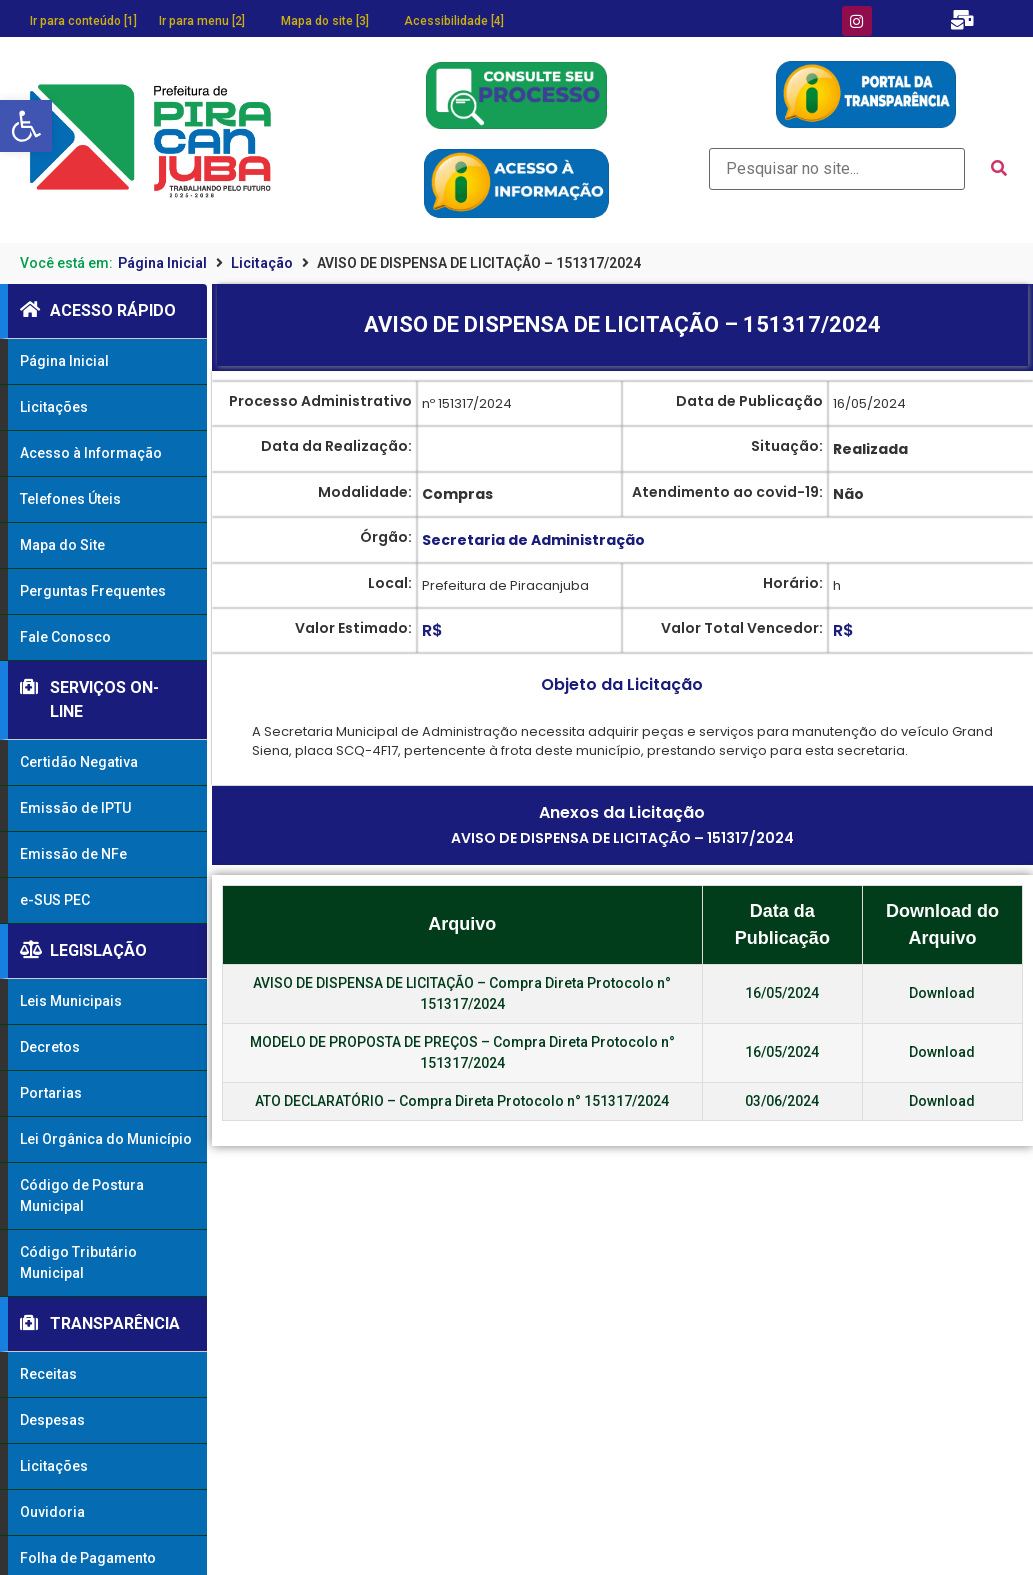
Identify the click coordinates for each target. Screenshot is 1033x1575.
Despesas (52, 1420)
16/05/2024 (782, 993)
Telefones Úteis (70, 499)
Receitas (48, 1374)
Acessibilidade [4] (454, 21)
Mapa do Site (62, 545)
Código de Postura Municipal (82, 1195)
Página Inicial (162, 263)
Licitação (262, 263)
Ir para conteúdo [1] (83, 21)
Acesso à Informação (91, 453)
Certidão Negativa (79, 762)
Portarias (51, 1093)
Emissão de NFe (73, 854)
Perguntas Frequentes (93, 591)
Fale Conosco (65, 637)
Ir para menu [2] (202, 21)
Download (942, 993)
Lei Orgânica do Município (106, 1139)
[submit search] (999, 168)
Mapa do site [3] (325, 21)
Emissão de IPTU (75, 808)
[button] (26, 126)
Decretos (50, 1047)
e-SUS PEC (55, 900)
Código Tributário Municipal (78, 1262)
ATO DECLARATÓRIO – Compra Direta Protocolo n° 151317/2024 (462, 1101)
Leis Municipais (71, 1001)
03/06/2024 (782, 1101)
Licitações (54, 407)
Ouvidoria (52, 1512)
